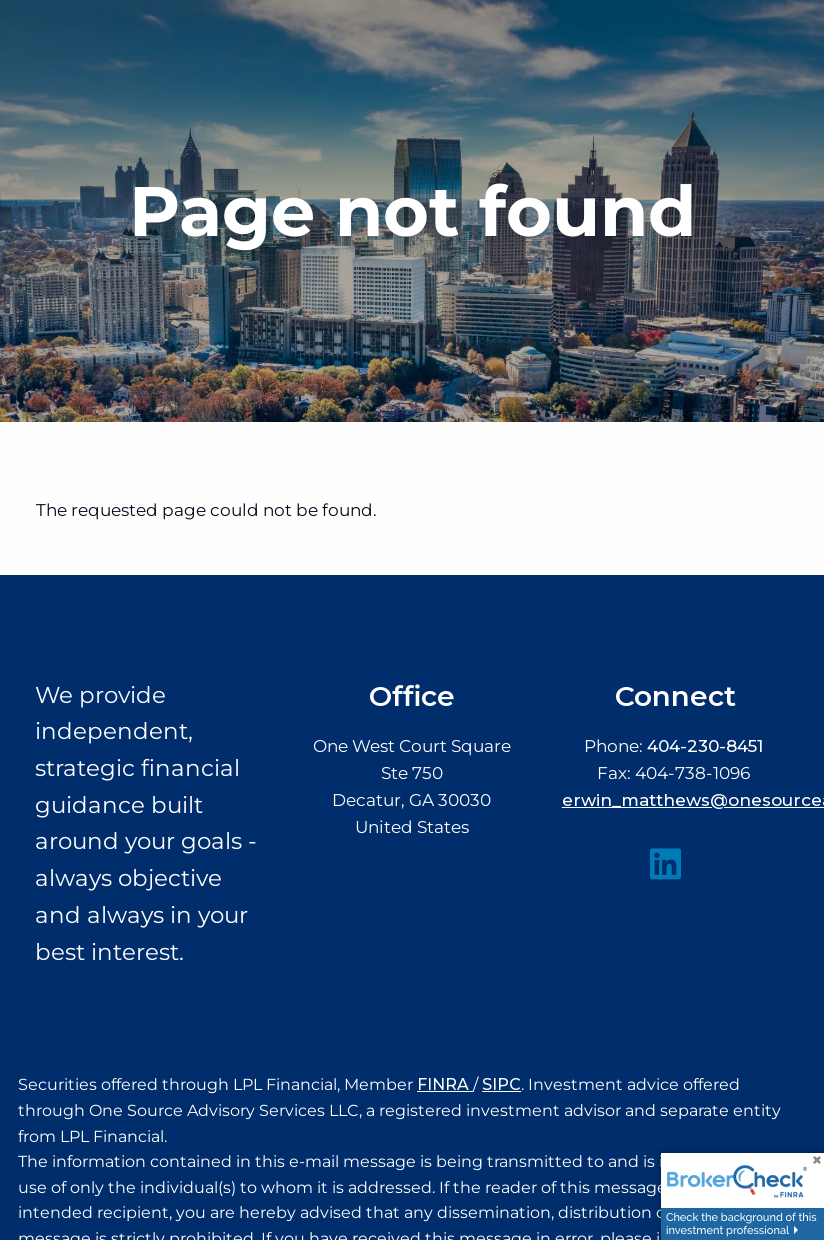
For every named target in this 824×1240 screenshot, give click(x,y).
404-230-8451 (705, 746)
